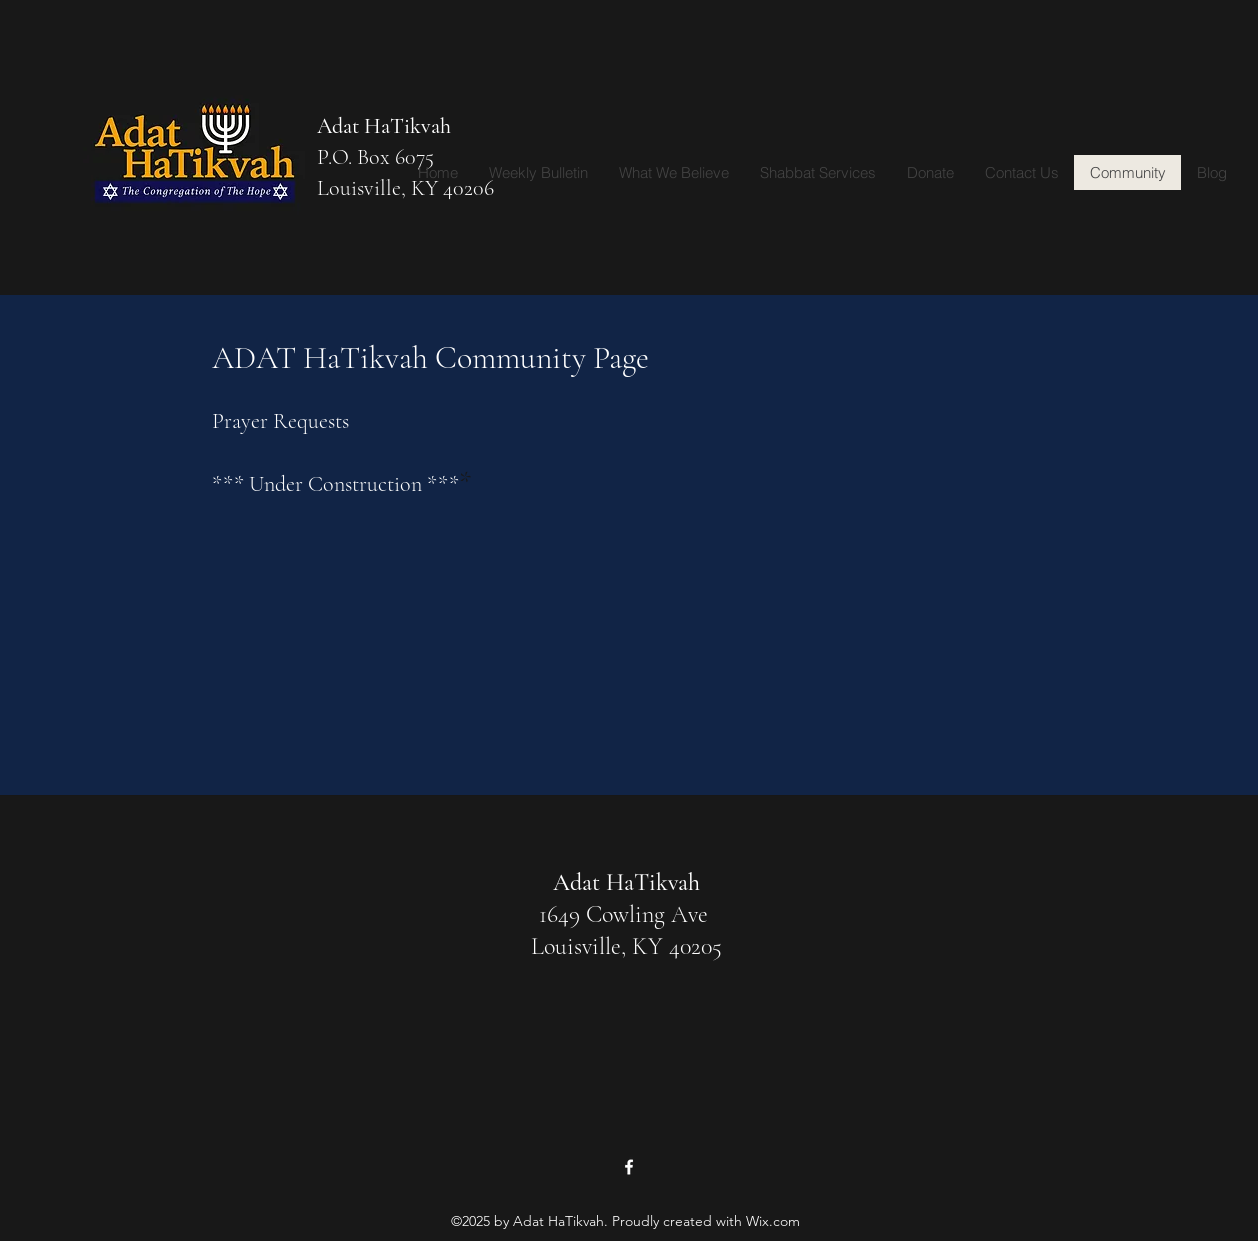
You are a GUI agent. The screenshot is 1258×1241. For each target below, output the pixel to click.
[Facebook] (629, 1167)
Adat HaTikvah (384, 126)
